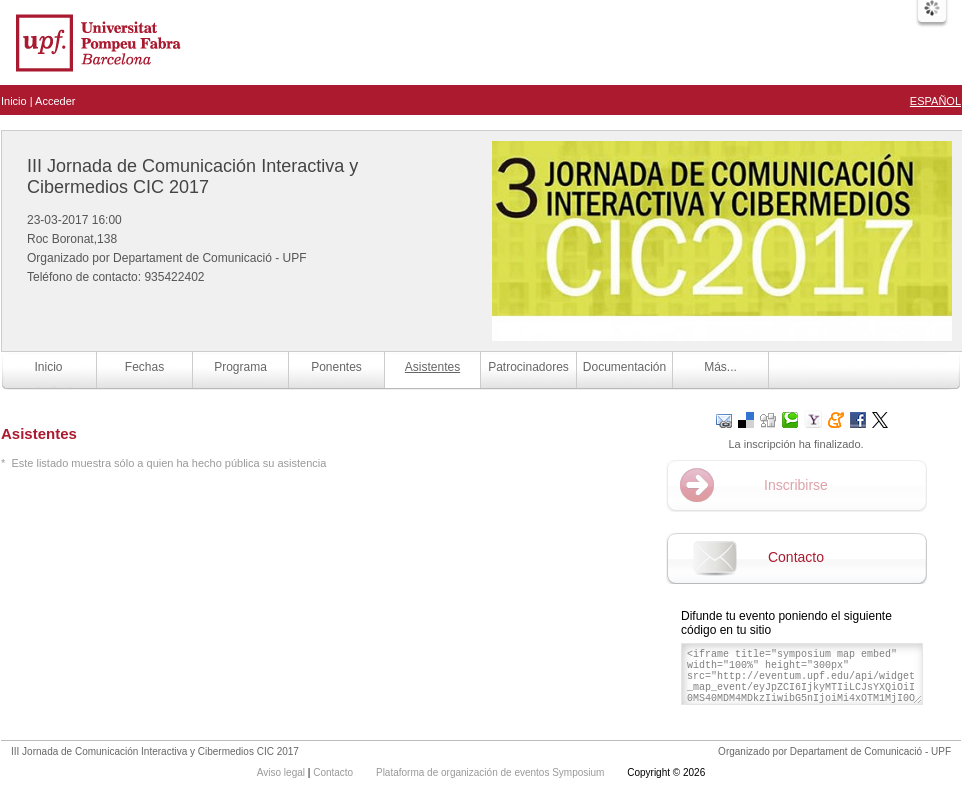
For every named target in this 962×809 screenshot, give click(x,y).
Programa (240, 367)
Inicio (14, 101)
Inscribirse (796, 485)
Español (935, 101)
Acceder (55, 101)
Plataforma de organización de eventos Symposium (491, 772)
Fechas (144, 367)
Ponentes (336, 367)
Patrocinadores (528, 367)
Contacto (796, 557)
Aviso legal (282, 772)
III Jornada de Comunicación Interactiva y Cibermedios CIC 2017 (192, 176)
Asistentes (432, 367)
